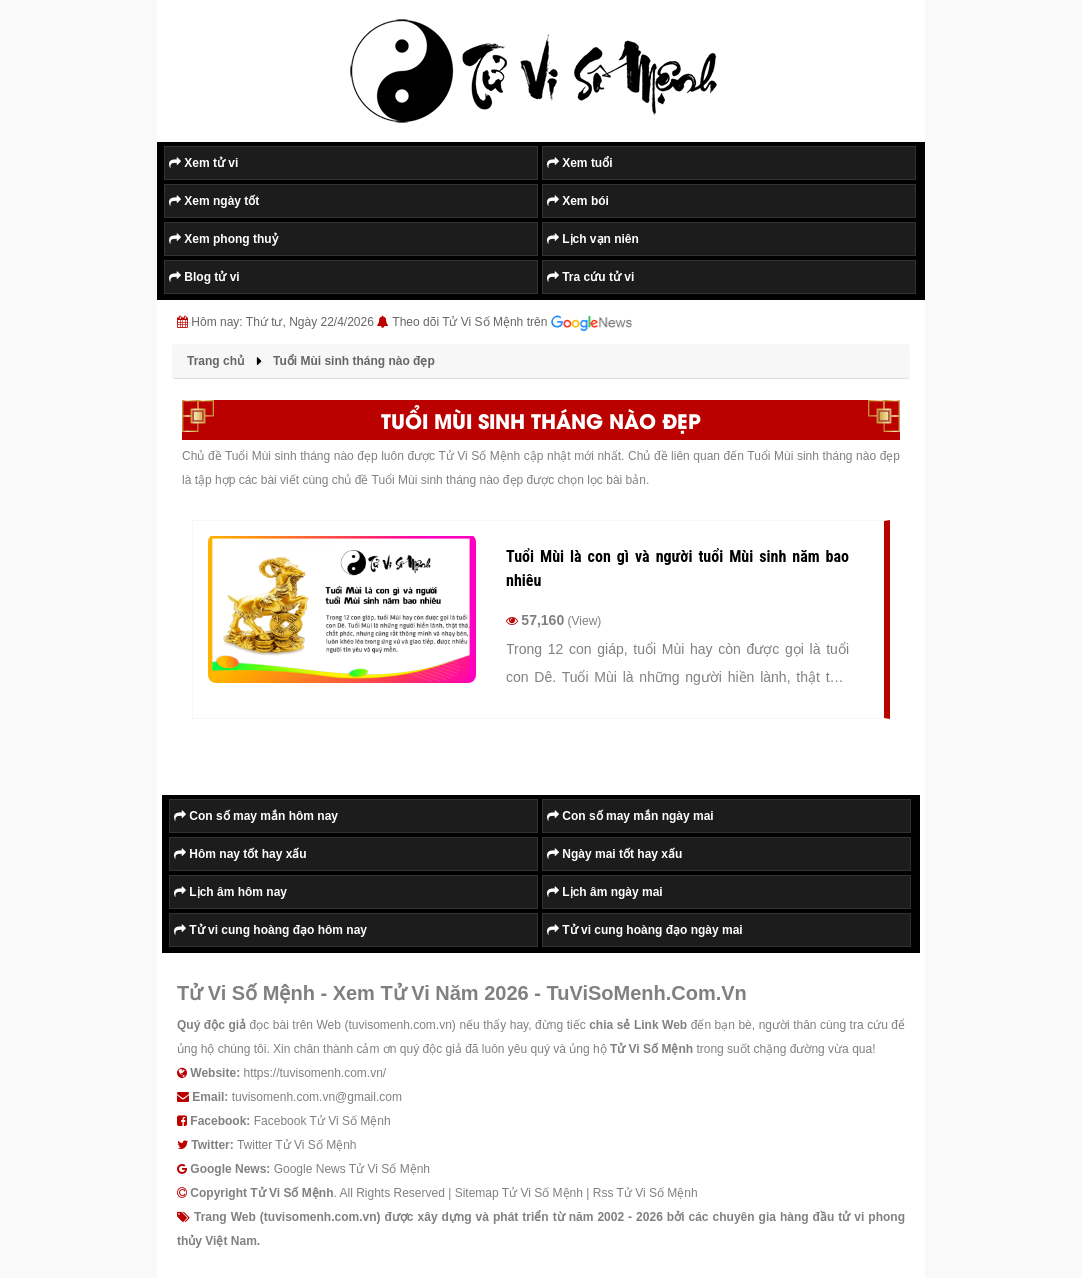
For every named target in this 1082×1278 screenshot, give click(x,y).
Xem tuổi (580, 163)
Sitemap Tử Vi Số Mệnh (519, 1193)
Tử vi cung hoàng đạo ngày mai (645, 930)
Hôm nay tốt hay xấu (240, 854)
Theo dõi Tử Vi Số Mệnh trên (512, 323)
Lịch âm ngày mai (605, 892)
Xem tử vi (203, 163)
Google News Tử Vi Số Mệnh (352, 1169)
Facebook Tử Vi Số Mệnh (322, 1121)
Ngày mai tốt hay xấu (614, 854)
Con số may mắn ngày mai (630, 816)
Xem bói (578, 201)
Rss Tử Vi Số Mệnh (645, 1193)
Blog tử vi (204, 277)
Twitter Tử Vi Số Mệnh (297, 1145)
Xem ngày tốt (214, 201)
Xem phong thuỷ (223, 239)
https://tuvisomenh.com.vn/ (314, 1073)
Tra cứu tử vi (590, 277)
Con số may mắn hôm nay (256, 816)
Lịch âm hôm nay (230, 892)
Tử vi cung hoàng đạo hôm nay (270, 930)
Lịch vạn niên (593, 239)
